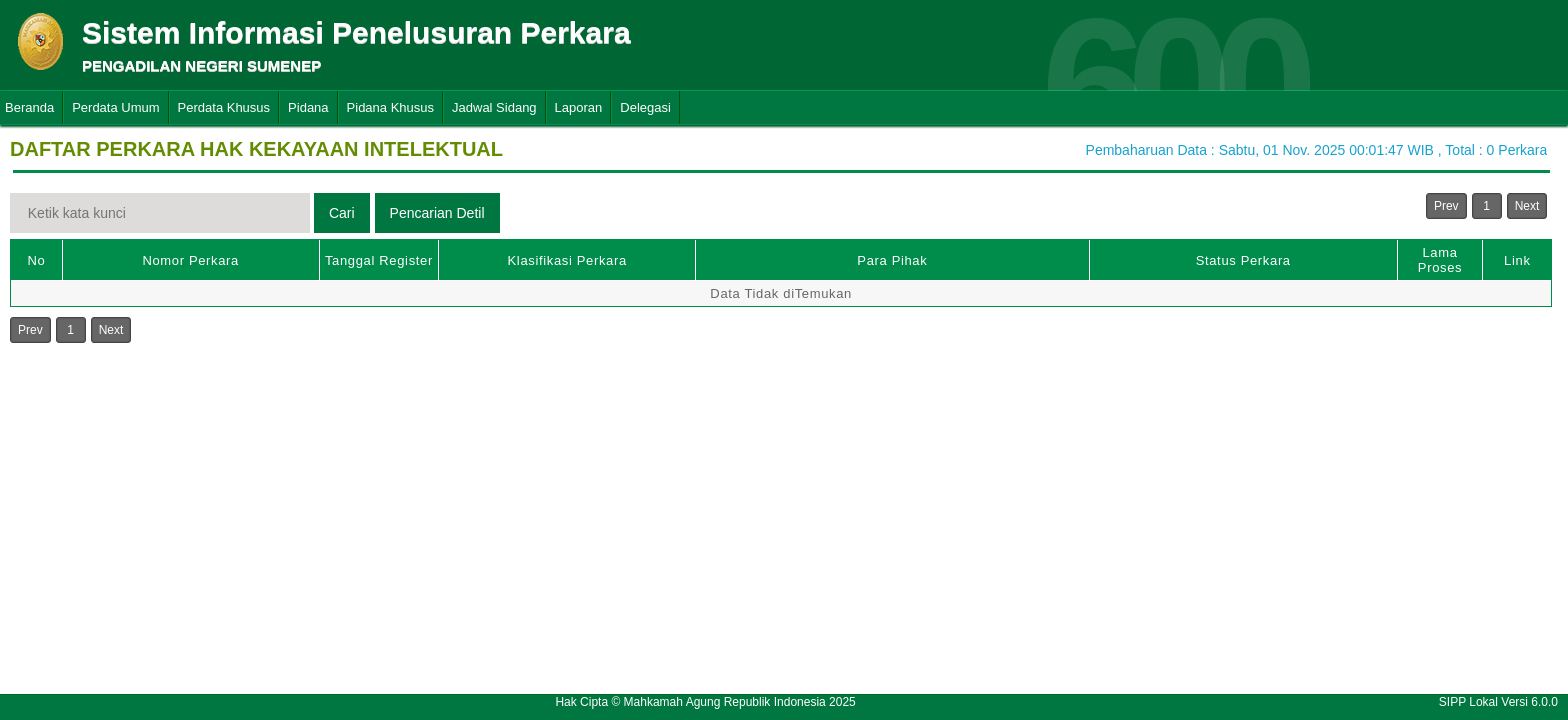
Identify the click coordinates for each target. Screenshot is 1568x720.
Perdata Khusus (224, 107)
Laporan (579, 107)
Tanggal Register (379, 260)
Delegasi (645, 107)
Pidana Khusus (390, 107)
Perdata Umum (115, 107)
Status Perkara (1243, 260)
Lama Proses (1440, 260)
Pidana (308, 107)
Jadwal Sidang (494, 107)
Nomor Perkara (190, 260)
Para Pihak (892, 260)
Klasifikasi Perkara (567, 260)
